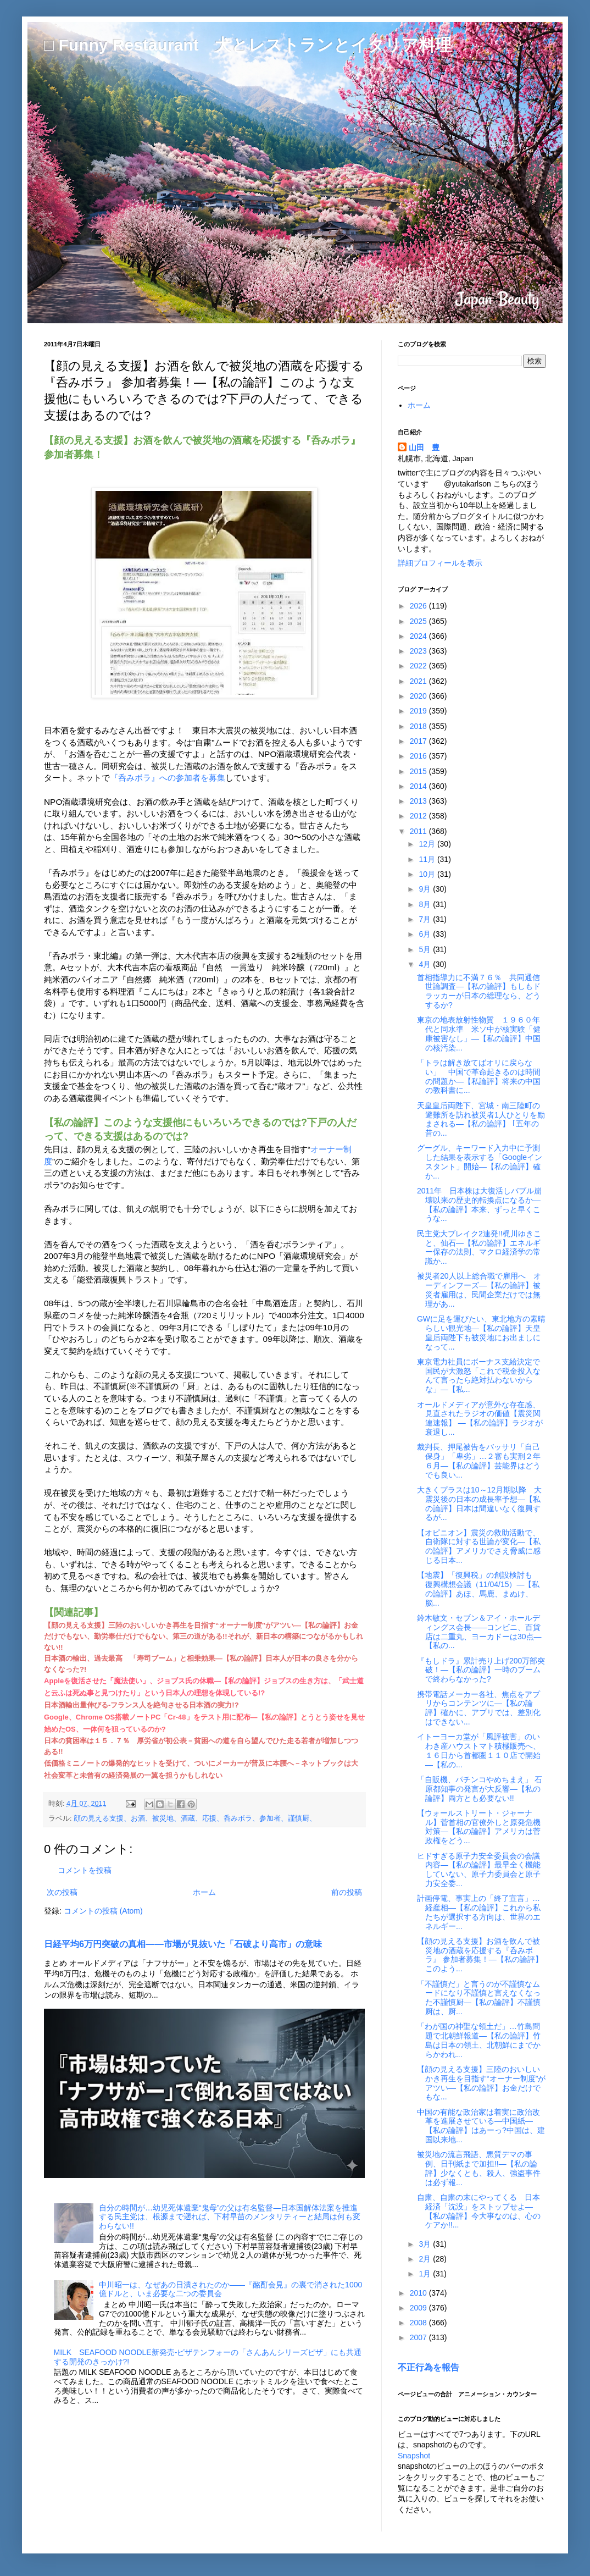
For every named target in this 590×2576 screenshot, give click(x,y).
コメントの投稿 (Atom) (103, 1910)
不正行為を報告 (428, 2367)
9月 (426, 889)
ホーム (204, 1892)
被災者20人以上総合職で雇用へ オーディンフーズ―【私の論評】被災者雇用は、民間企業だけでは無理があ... (479, 1290)
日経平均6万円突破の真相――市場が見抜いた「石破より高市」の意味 (183, 1944)
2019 (419, 710)
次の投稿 (62, 1892)
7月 (426, 919)
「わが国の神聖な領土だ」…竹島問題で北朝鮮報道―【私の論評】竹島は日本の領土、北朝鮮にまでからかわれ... (479, 2040)
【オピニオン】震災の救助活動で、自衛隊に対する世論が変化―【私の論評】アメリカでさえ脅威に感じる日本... (479, 1546)
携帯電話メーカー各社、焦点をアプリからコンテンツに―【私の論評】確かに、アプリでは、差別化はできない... (479, 1708)
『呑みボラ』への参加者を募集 (167, 777)
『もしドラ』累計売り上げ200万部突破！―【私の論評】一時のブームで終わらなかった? (481, 1670)
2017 (419, 741)
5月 (426, 949)
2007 (419, 2337)
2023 (419, 650)
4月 (426, 964)
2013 (419, 801)
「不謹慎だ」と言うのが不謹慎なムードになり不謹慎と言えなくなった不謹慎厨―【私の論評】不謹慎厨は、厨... (479, 1998)
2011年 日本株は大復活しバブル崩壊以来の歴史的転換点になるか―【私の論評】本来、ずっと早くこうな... (479, 1204)
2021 (419, 681)
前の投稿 (346, 1892)
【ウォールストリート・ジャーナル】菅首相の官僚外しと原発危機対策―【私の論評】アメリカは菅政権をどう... (479, 1827)
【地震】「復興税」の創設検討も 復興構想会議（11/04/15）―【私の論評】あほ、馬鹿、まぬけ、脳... (478, 1589)
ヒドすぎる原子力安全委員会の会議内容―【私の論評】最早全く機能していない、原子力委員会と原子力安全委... (479, 1869)
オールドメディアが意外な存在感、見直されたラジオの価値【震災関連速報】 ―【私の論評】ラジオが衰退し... (480, 1418)
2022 (419, 665)
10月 (428, 874)
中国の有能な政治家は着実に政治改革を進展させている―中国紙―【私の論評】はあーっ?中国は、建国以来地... (481, 2126)
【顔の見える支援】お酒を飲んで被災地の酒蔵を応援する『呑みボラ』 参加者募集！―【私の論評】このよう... (480, 1955)
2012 (419, 815)
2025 (419, 621)
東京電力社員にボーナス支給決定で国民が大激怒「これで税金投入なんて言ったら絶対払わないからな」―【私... (479, 1375)
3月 (426, 2244)
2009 (419, 2307)
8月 (426, 904)
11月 (428, 859)
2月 (426, 2258)
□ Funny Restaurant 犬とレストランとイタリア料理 (248, 45)
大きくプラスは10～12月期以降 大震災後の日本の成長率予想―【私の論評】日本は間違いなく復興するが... (479, 1503)
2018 (419, 726)
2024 (419, 636)
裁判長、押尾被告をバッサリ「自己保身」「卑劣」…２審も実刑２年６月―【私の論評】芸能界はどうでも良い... (479, 1460)
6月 (426, 934)
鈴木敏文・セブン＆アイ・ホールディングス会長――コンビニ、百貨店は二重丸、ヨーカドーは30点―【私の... (479, 1631)
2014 (419, 786)
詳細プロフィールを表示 (440, 563)
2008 (419, 2322)
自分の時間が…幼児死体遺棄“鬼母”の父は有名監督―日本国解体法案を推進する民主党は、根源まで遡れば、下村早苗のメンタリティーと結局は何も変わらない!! (229, 2217)
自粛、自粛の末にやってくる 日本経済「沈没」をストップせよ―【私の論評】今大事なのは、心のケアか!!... (479, 2211)
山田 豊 (424, 447)
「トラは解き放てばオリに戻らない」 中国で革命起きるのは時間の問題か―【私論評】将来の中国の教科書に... (479, 1076)
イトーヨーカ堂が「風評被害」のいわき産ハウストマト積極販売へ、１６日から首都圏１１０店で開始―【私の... (479, 1750)
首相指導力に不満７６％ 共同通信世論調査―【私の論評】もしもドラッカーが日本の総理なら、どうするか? (479, 991)
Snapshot (414, 2455)
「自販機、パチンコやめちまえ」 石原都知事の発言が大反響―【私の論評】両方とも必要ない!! (479, 1789)
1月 (426, 2273)
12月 (428, 843)
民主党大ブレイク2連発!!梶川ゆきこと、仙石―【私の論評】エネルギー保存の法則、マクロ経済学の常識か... (479, 1247)
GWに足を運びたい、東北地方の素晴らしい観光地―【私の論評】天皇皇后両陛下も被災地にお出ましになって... (481, 1332)
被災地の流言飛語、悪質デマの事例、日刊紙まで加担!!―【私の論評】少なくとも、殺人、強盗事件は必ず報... (479, 2168)
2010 (419, 2292)
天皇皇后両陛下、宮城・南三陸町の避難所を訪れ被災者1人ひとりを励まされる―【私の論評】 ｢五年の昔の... (481, 1119)
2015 (419, 771)
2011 (419, 831)
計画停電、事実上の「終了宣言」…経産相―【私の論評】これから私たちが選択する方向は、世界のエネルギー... (479, 1912)
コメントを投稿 (85, 1870)
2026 (419, 605)
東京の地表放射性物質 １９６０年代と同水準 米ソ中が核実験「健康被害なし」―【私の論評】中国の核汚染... (479, 1033)
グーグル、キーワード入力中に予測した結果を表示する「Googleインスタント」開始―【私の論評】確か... (479, 1161)
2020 (419, 696)
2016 (419, 755)
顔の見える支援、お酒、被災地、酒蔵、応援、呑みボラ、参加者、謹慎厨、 (195, 1818)
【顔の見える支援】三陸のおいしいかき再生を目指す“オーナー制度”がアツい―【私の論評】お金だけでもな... (481, 2083)
